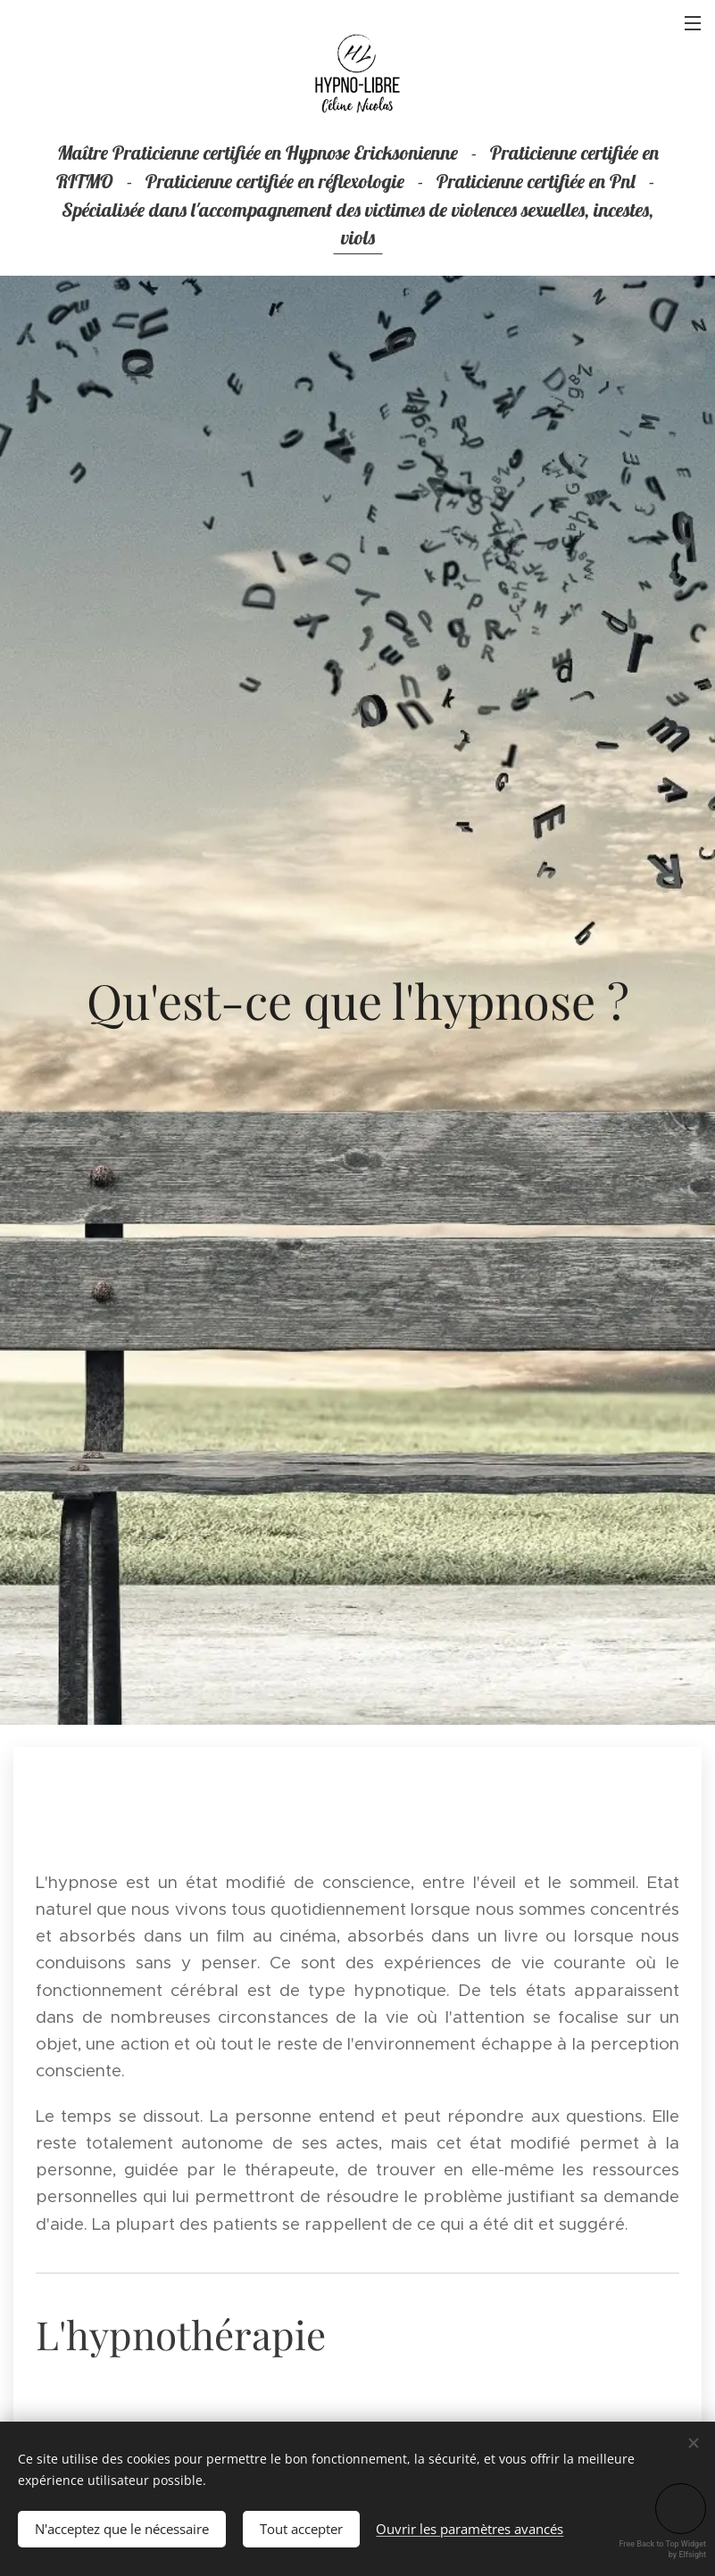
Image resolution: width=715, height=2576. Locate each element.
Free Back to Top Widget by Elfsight (663, 2548)
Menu (693, 23)
